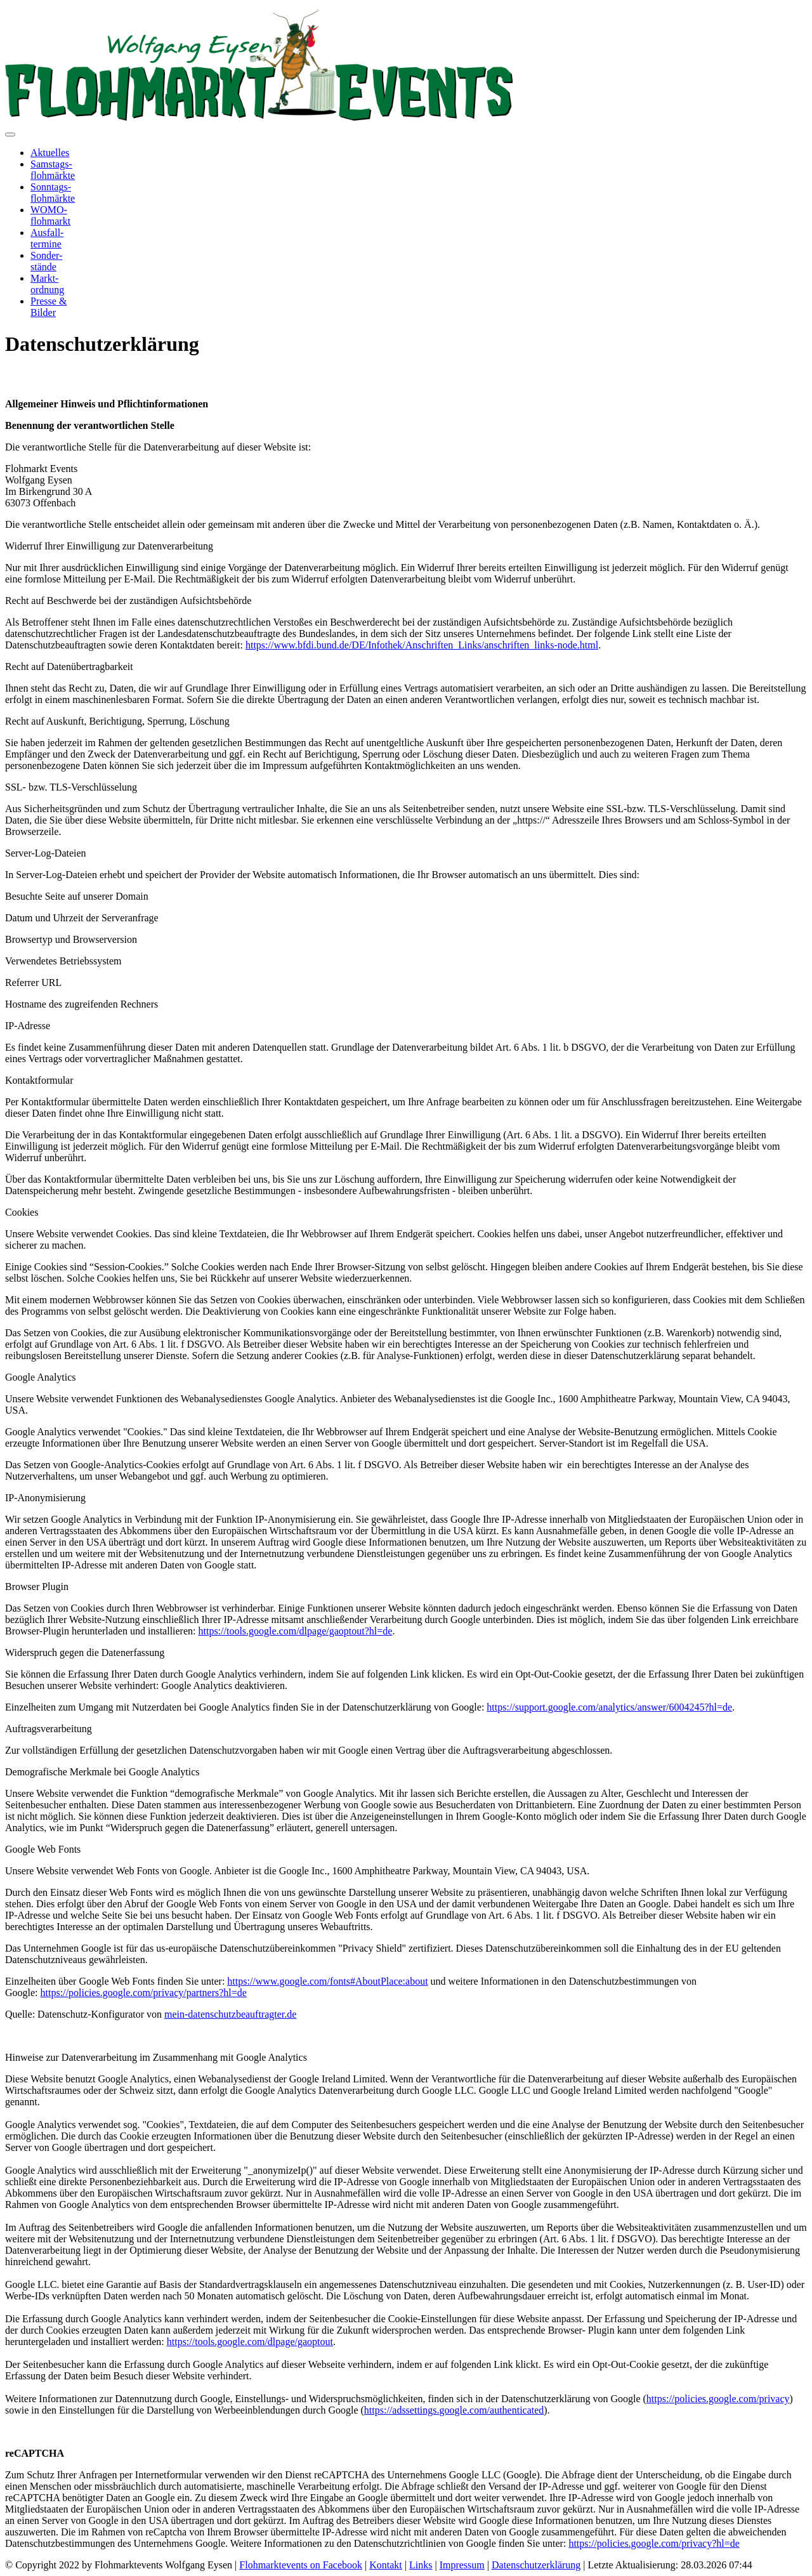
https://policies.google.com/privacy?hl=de (653, 2543)
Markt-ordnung (47, 284)
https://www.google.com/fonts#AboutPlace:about (327, 1981)
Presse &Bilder (48, 307)
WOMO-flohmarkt (50, 215)
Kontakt (385, 2565)
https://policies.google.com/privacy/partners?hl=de (144, 1992)
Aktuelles (49, 152)
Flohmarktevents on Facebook (300, 2565)
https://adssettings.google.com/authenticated (454, 2410)
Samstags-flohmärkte (52, 170)
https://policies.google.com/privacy (718, 2398)
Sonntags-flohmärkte (52, 192)
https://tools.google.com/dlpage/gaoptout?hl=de (296, 1631)
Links (420, 2565)
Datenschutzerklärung (536, 2565)
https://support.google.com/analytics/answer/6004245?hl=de (609, 1707)
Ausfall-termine (46, 238)
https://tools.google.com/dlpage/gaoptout (250, 2341)
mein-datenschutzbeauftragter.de (230, 2014)
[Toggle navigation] (10, 134)
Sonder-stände (46, 261)
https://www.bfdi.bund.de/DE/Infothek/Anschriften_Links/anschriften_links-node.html (422, 645)
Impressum (462, 2565)
